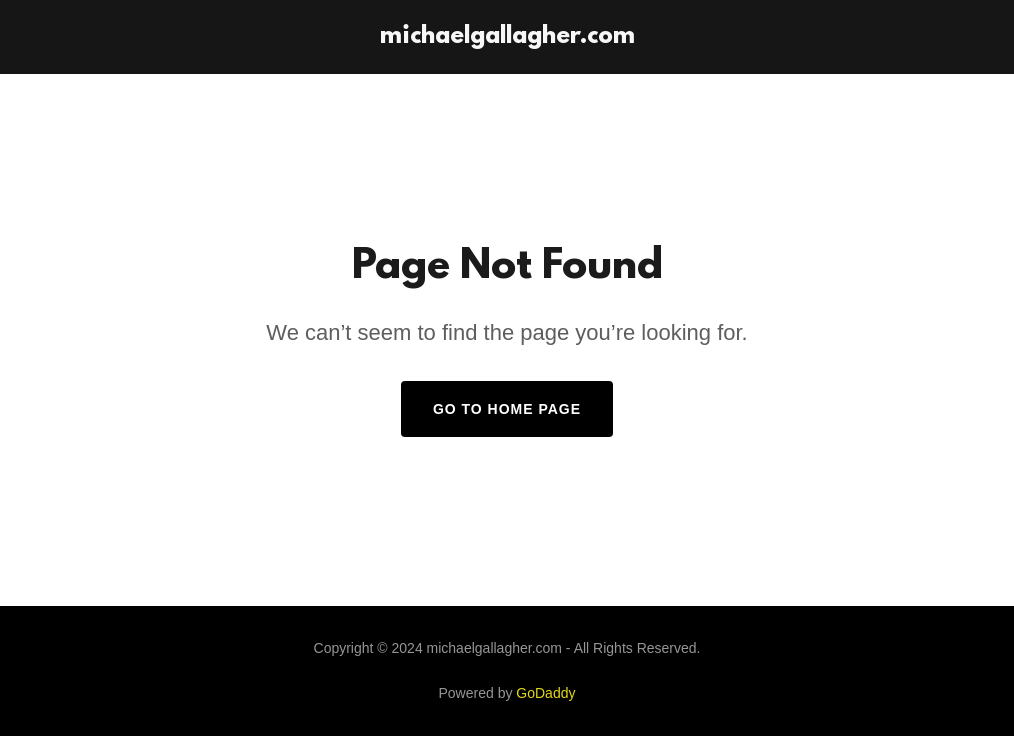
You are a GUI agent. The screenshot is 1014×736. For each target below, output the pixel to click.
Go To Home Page (507, 409)
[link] (507, 37)
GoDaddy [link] (545, 693)
